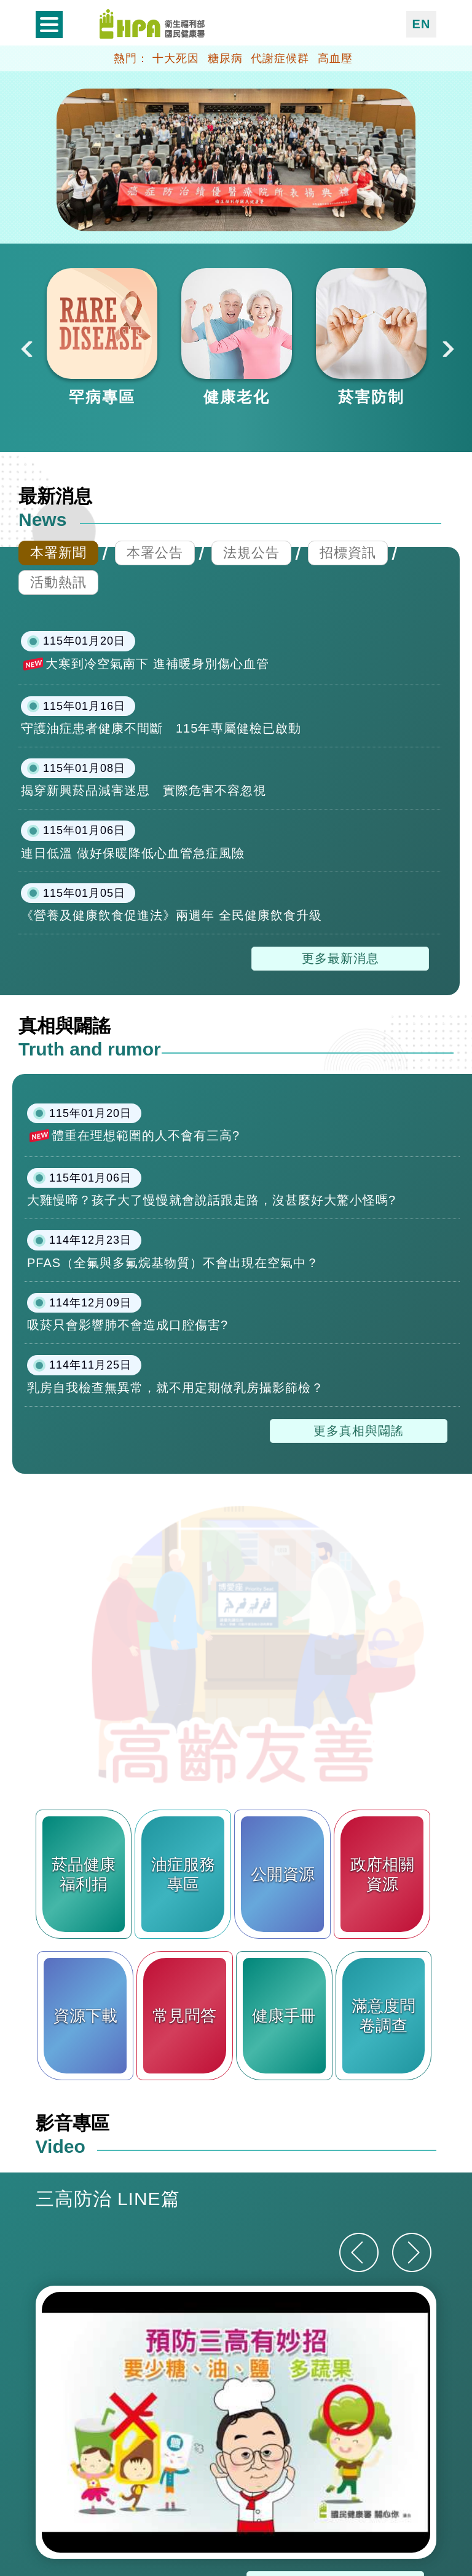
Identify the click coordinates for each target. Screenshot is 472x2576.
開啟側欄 (49, 24)
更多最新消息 (340, 958)
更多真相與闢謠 (358, 1430)
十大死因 (175, 58)
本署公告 (155, 552)
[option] (101, 337)
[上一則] (359, 2252)
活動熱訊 (58, 582)
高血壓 (335, 58)
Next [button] (447, 347)
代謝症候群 (280, 58)
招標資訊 (348, 552)
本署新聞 (58, 552)
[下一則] (411, 2252)
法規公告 (251, 552)
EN (421, 24)
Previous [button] (25, 347)
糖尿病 (225, 58)
